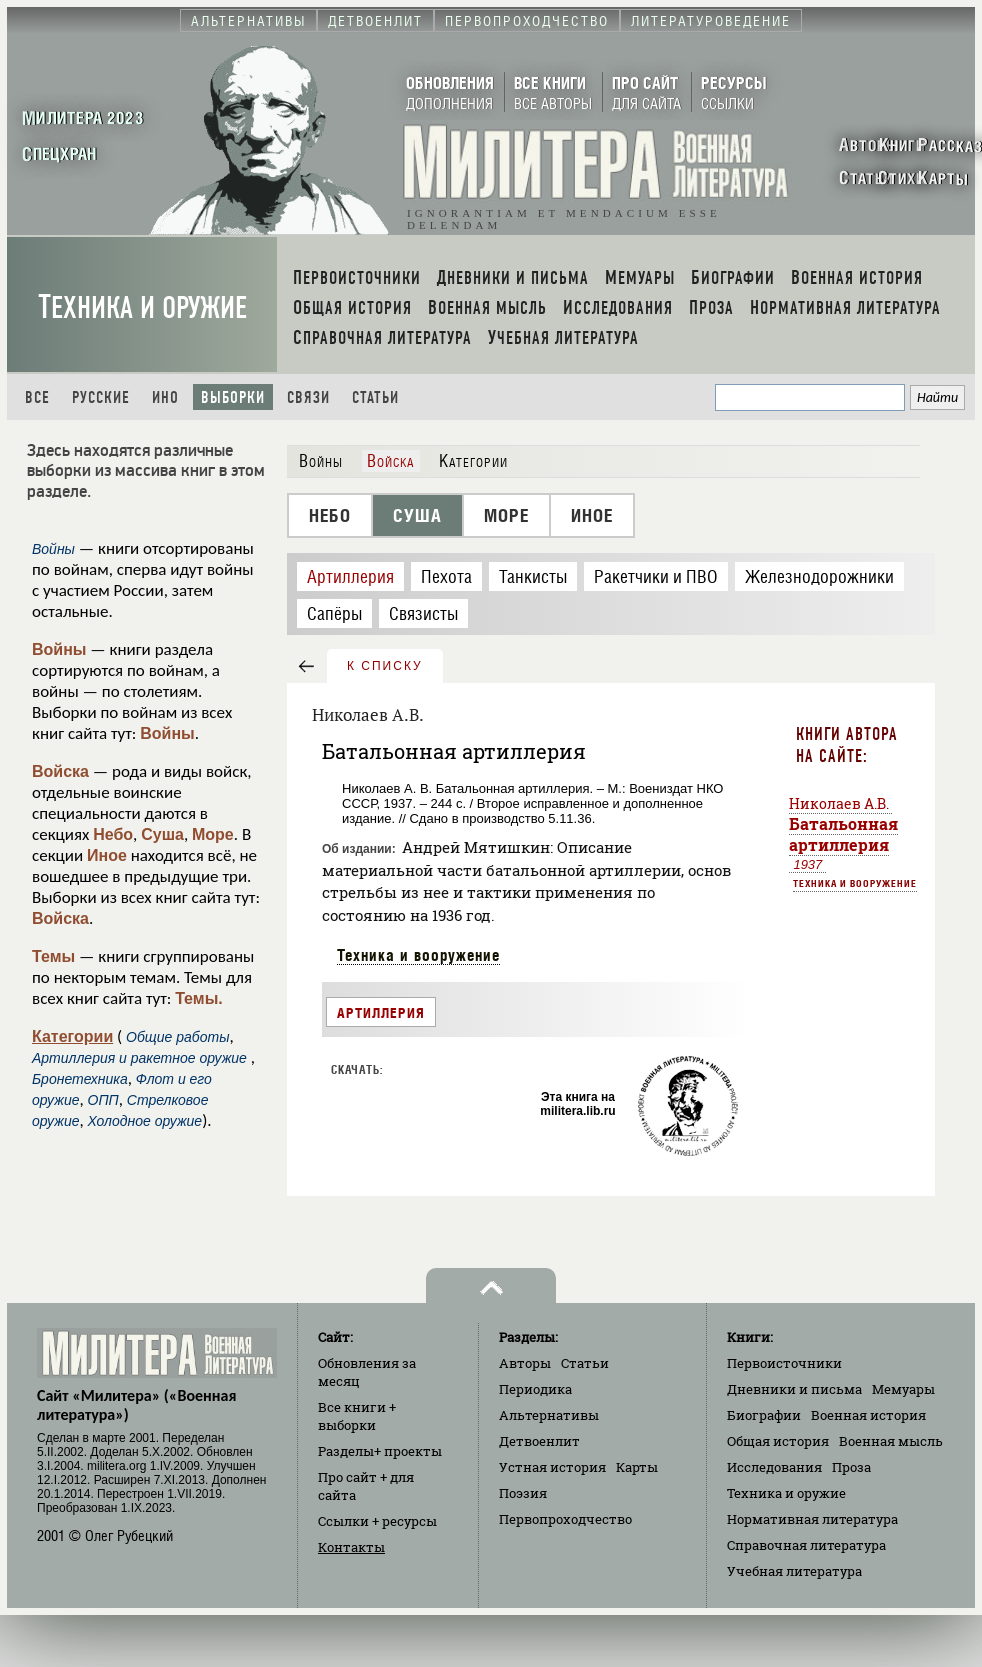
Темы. (199, 998)
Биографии (764, 1415)
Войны (59, 649)
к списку (385, 666)
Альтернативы (549, 1415)
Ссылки (377, 1521)
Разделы (380, 1451)
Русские (101, 397)
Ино (165, 397)
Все (37, 397)
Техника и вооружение (418, 955)
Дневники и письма (794, 1389)
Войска (60, 771)
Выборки (233, 397)
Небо (113, 834)
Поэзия (523, 1493)
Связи (308, 397)
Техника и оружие (142, 307)
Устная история (552, 1467)
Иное (107, 855)
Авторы (525, 1363)
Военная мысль (891, 1441)
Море (213, 834)
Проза (851, 1467)
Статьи (375, 397)
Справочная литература (806, 1545)
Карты (637, 1467)
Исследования (774, 1467)
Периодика (535, 1389)
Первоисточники (784, 1363)
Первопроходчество (565, 1519)
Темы (53, 956)
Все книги (357, 1416)
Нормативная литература (812, 1519)
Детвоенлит (539, 1441)
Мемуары (903, 1389)
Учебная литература (794, 1571)
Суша (162, 834)
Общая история (778, 1441)
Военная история (868, 1415)
